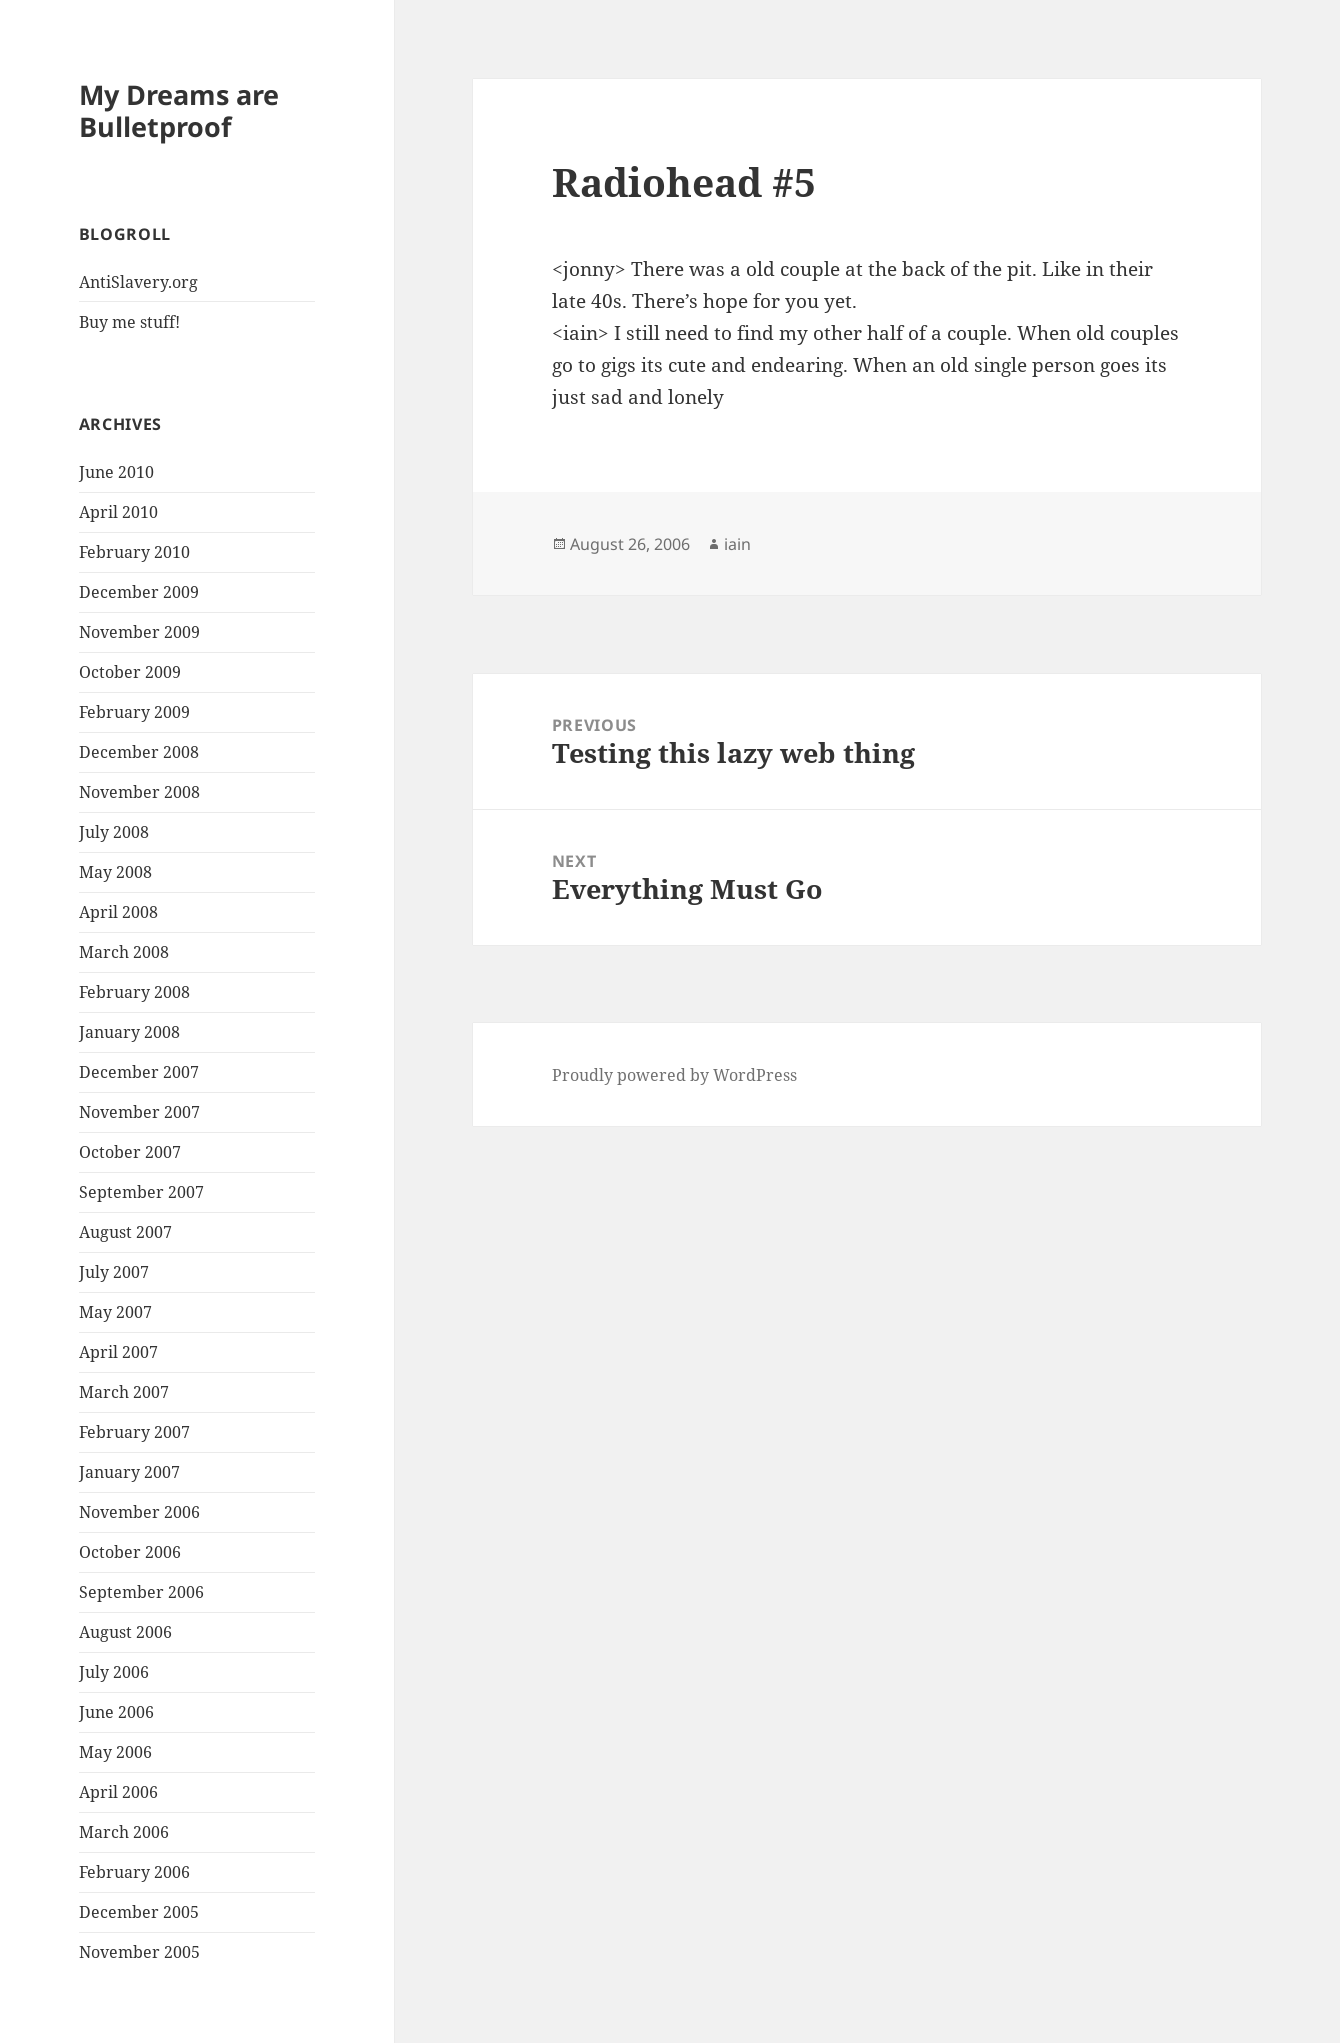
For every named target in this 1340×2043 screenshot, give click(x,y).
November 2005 (139, 1952)
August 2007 (125, 1232)
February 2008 (134, 992)
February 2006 (134, 1872)
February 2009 (134, 712)
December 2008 (139, 752)
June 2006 (116, 1712)
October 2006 (130, 1552)
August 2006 (125, 1632)
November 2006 (139, 1512)
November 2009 (139, 632)
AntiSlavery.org (138, 282)
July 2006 (114, 1672)
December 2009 (139, 592)
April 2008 (118, 912)
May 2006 (115, 1752)
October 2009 (130, 672)
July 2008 (114, 832)
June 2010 (116, 472)
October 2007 (130, 1152)
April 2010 (118, 512)
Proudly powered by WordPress (674, 1075)
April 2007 (118, 1352)
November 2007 (139, 1112)
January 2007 (129, 1472)
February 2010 (134, 552)
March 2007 (124, 1392)
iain (737, 544)
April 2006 (118, 1792)
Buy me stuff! (129, 322)
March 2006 (124, 1832)
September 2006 (141, 1592)
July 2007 (114, 1272)
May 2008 (115, 872)
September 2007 (141, 1192)
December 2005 (139, 1912)
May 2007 (115, 1312)
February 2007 (134, 1432)
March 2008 (124, 952)
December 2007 (139, 1072)
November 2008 (139, 792)
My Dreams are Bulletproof (179, 110)
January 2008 (129, 1032)
